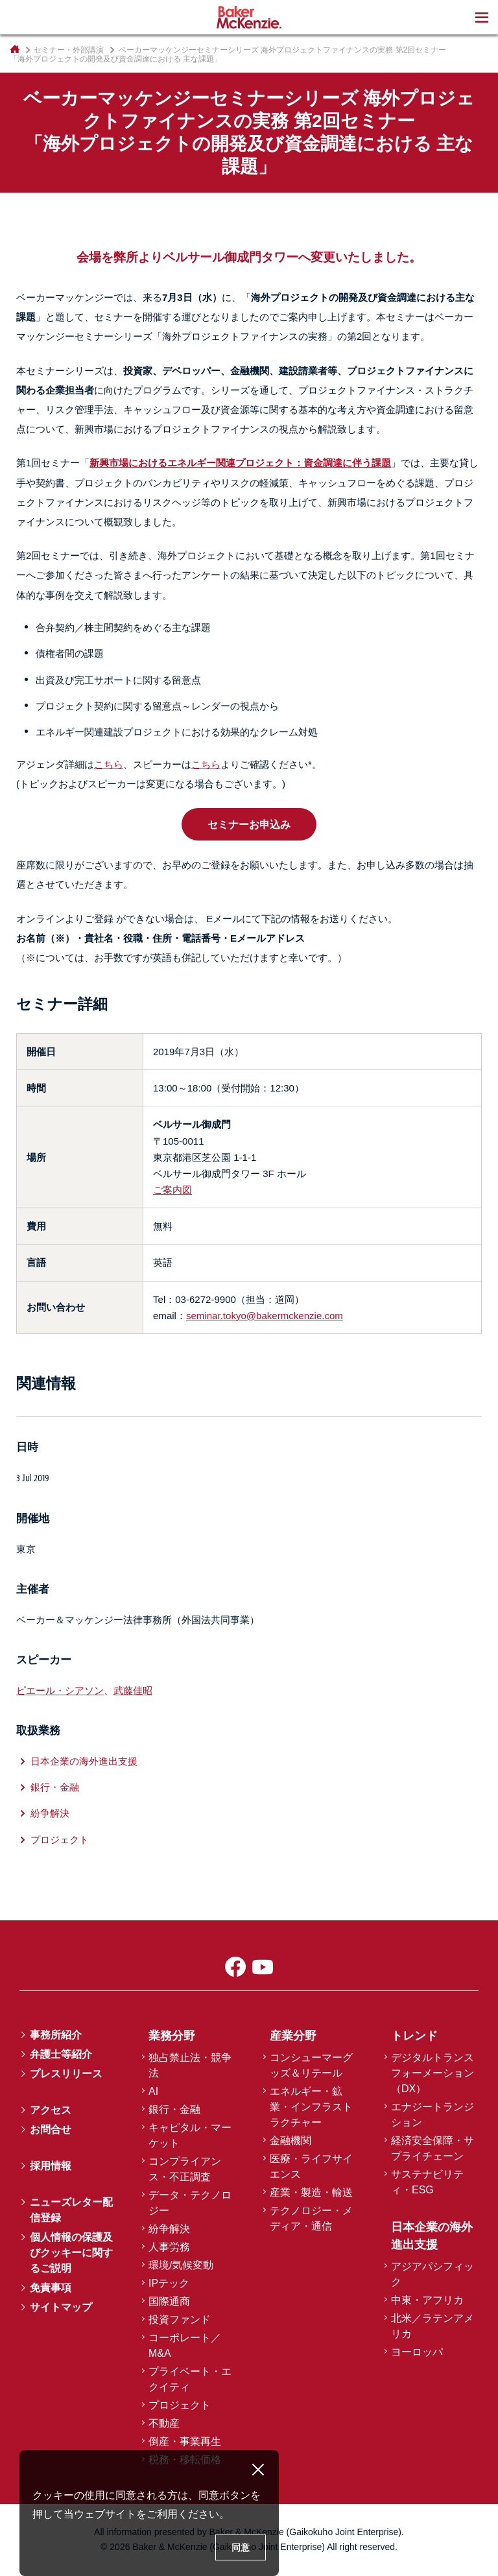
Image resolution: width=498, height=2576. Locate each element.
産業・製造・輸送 (311, 2192)
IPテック (168, 2283)
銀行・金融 (54, 1787)
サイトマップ (61, 2307)
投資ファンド (179, 2319)
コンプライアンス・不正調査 (184, 2169)
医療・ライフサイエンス (311, 2166)
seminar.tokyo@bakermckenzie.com (264, 1315)
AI (153, 2091)
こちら (108, 764)
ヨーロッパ (417, 2351)
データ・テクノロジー (189, 2202)
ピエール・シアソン (60, 1690)
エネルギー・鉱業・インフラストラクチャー (311, 2107)
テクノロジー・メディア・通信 (311, 2218)
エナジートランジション (432, 2114)
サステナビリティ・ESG (427, 2182)
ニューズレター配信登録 (71, 2210)
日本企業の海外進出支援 (83, 1761)
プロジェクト (59, 1839)
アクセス (50, 2110)
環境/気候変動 (180, 2265)
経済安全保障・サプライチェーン (432, 2148)
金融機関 (290, 2140)
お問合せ (50, 2129)
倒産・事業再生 (184, 2441)
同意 (240, 2547)
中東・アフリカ (427, 2300)
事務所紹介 (56, 2034)
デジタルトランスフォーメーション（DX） (432, 2073)
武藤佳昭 (132, 1690)
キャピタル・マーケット (189, 2135)
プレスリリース (66, 2073)
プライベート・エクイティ (189, 2379)
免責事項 (50, 2287)
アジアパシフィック (432, 2274)
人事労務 (169, 2246)
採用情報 (50, 2165)
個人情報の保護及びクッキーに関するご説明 (71, 2253)
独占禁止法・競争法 (189, 2065)
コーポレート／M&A (184, 2345)
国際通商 (169, 2301)
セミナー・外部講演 (69, 50)
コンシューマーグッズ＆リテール (311, 2065)
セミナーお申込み (249, 824)
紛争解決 (49, 1813)
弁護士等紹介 (61, 2054)
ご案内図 (172, 1189)
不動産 (164, 2423)
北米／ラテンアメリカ (432, 2326)
